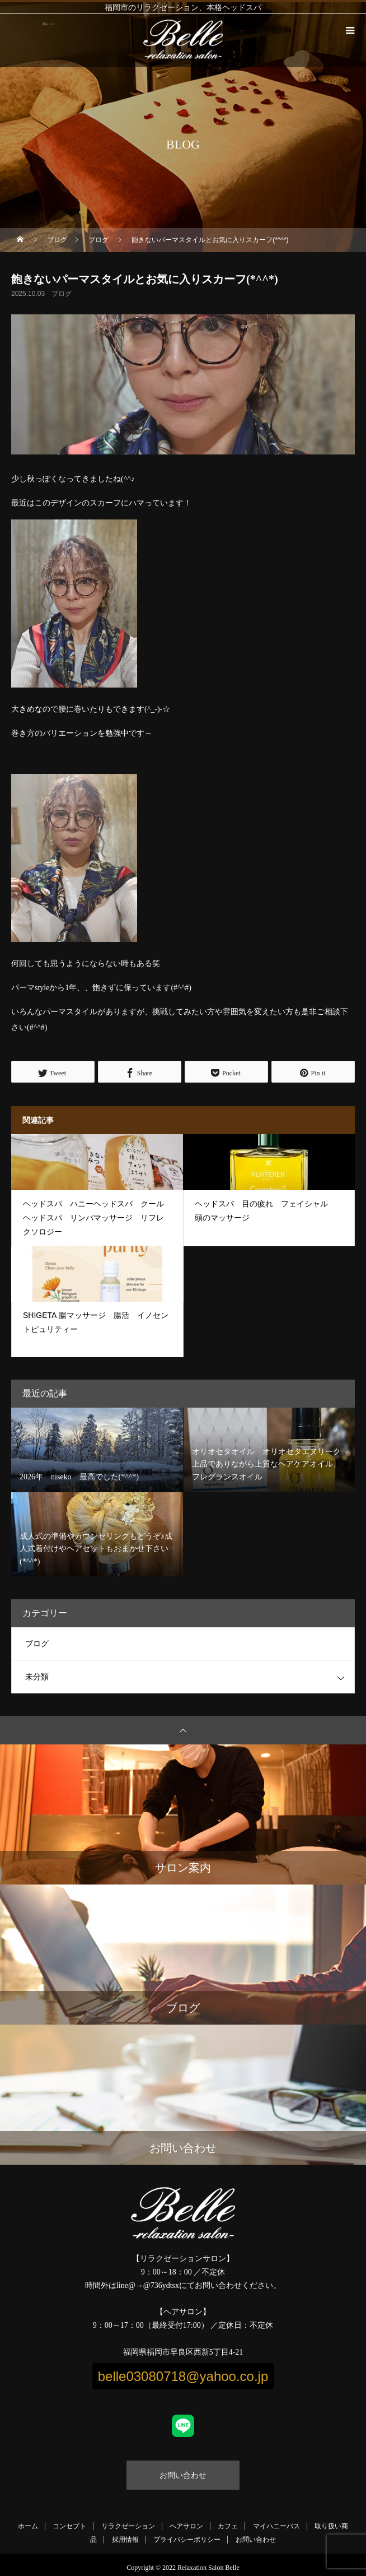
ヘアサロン (186, 2526)
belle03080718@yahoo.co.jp (183, 2376)
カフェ (228, 2526)
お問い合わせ (183, 2475)
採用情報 (125, 2539)
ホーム (28, 2526)
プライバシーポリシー (186, 2539)
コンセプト (69, 2526)
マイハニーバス (276, 2526)
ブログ (61, 294)
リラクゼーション (128, 2526)
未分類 (37, 1677)
